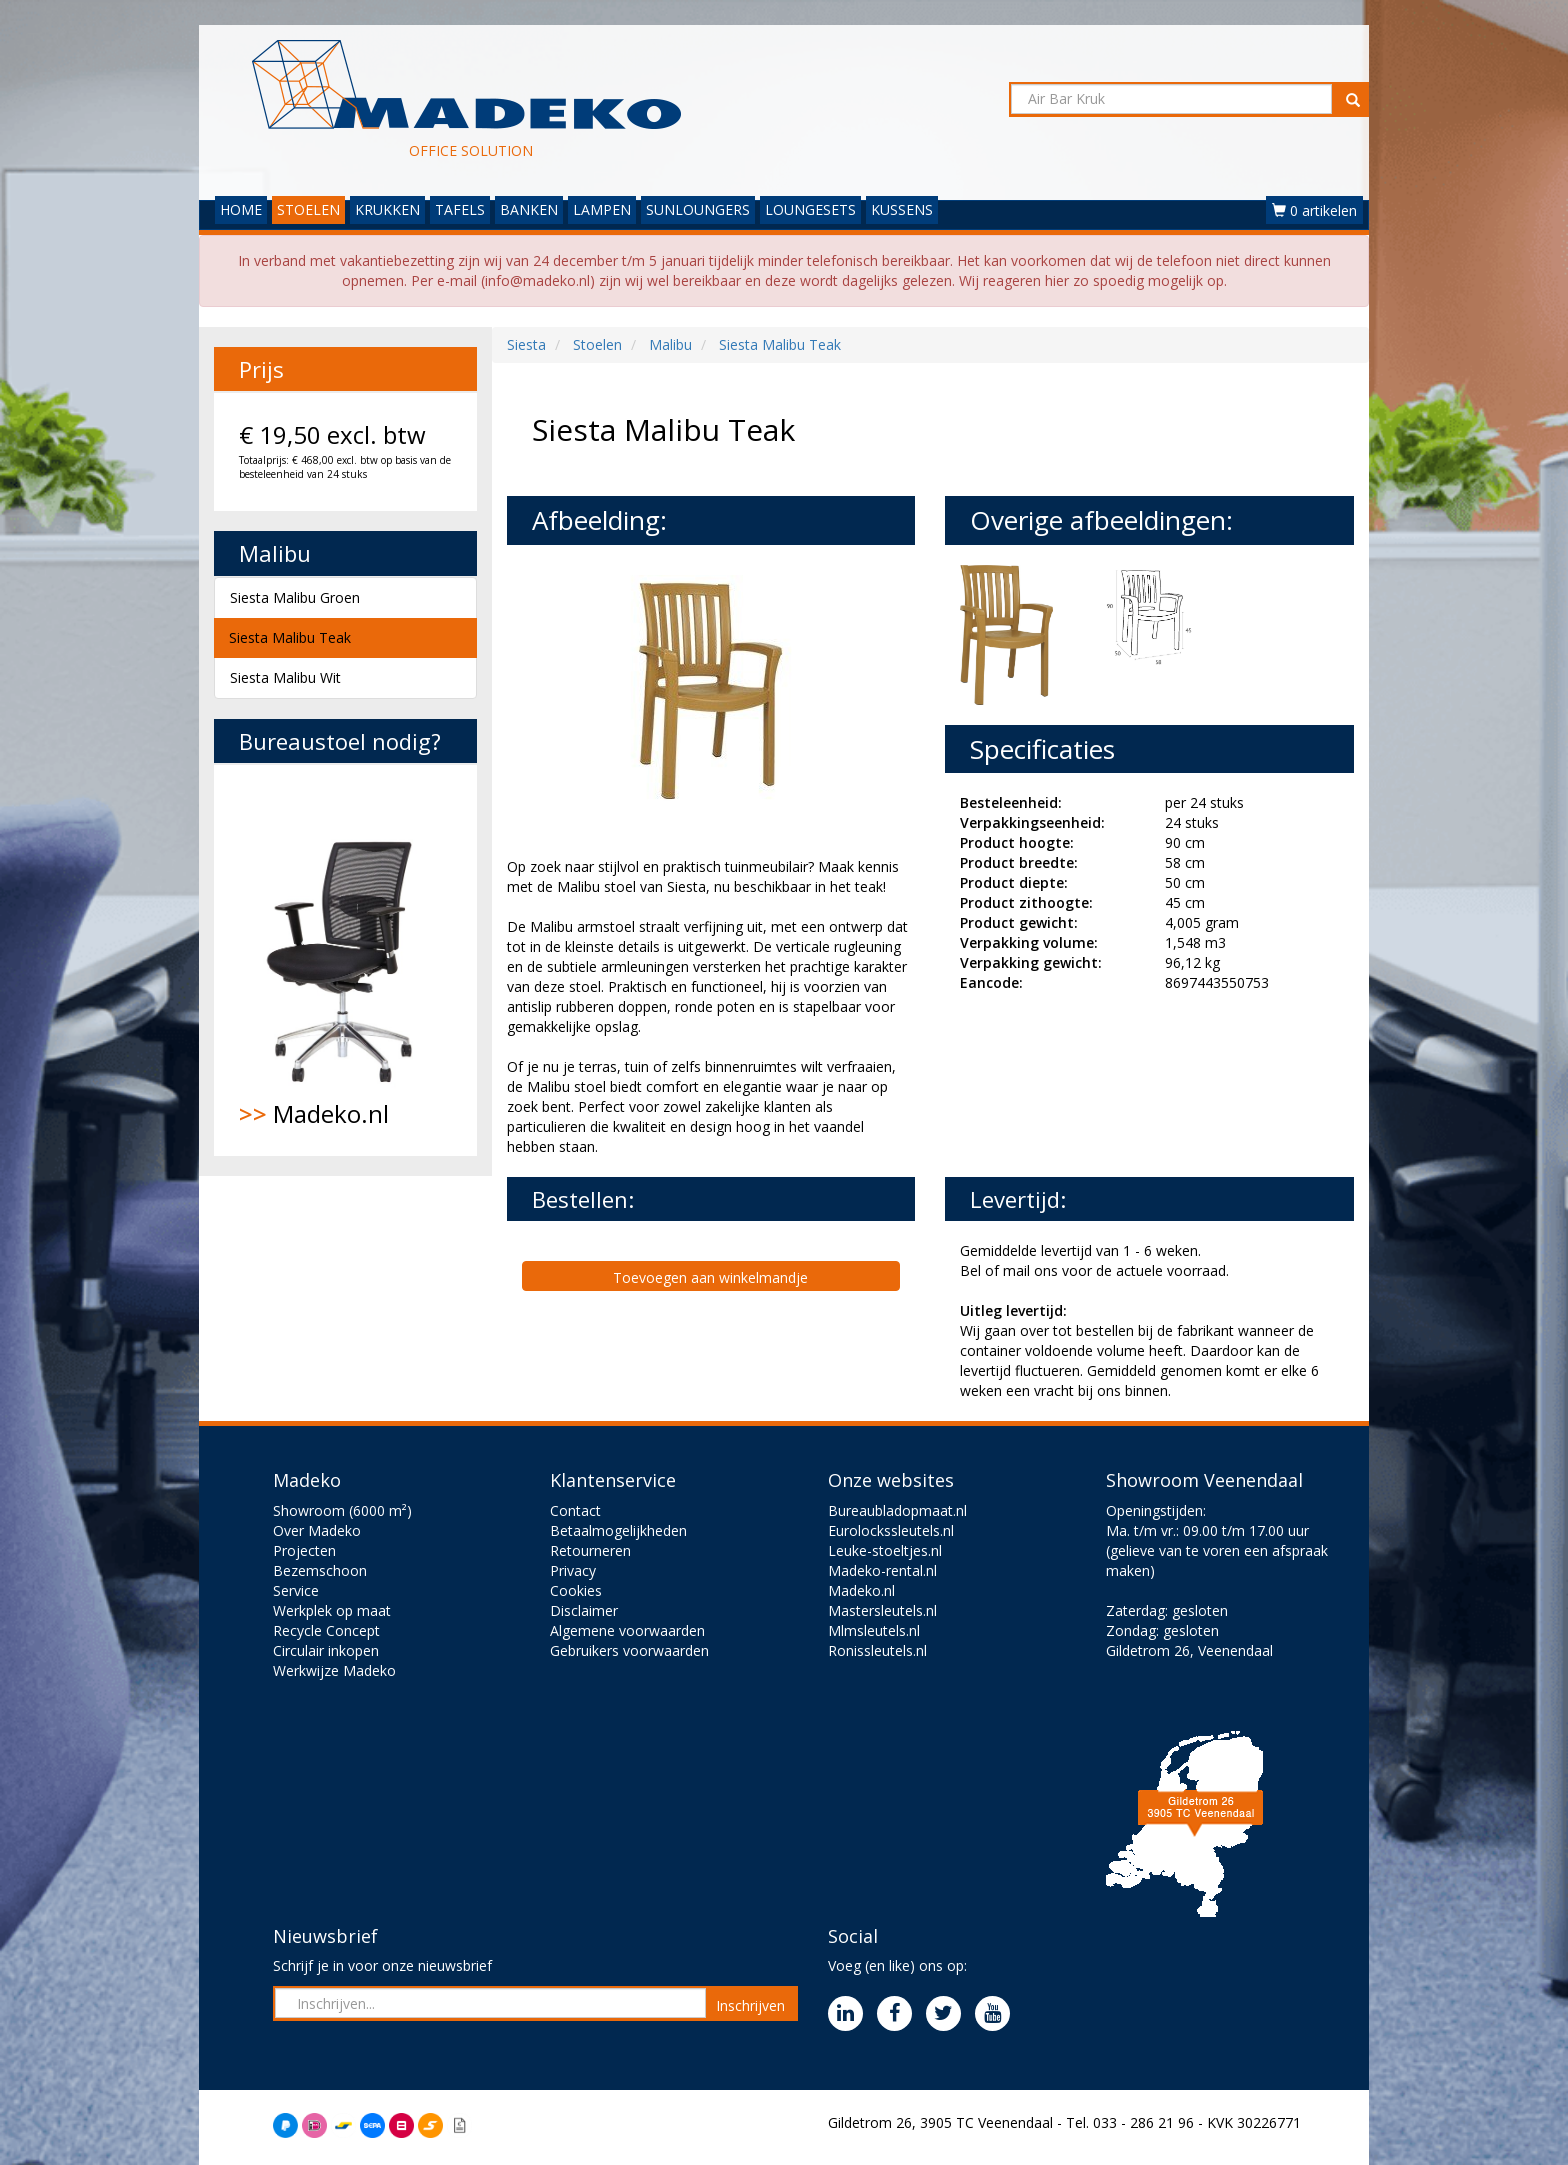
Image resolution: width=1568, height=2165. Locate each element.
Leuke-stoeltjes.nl (885, 1550)
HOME (241, 209)
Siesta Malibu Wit (285, 677)
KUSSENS (902, 209)
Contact (575, 1510)
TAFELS (460, 209)
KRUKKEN (387, 209)
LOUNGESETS (810, 209)
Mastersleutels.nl (882, 1610)
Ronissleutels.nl (877, 1650)
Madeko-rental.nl (882, 1570)
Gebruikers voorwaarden (629, 1650)
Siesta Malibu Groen (295, 597)
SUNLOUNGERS (698, 209)
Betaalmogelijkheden (618, 1530)
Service (296, 1590)
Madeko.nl (345, 960)
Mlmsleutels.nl (874, 1630)
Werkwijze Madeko (334, 1670)
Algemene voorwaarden (627, 1630)
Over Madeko (317, 1530)
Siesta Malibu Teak (290, 637)
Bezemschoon (320, 1570)
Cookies (576, 1590)
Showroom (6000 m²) (342, 1510)
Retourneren (590, 1550)
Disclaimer (584, 1610)
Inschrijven (750, 2005)
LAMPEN (602, 209)
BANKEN (529, 209)
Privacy (573, 1570)
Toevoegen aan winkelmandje (710, 1277)
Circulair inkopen (326, 1650)
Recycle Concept (326, 1630)
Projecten (304, 1550)
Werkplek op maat (332, 1610)
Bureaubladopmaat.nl (897, 1510)
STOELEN (308, 209)
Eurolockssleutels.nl (891, 1530)
